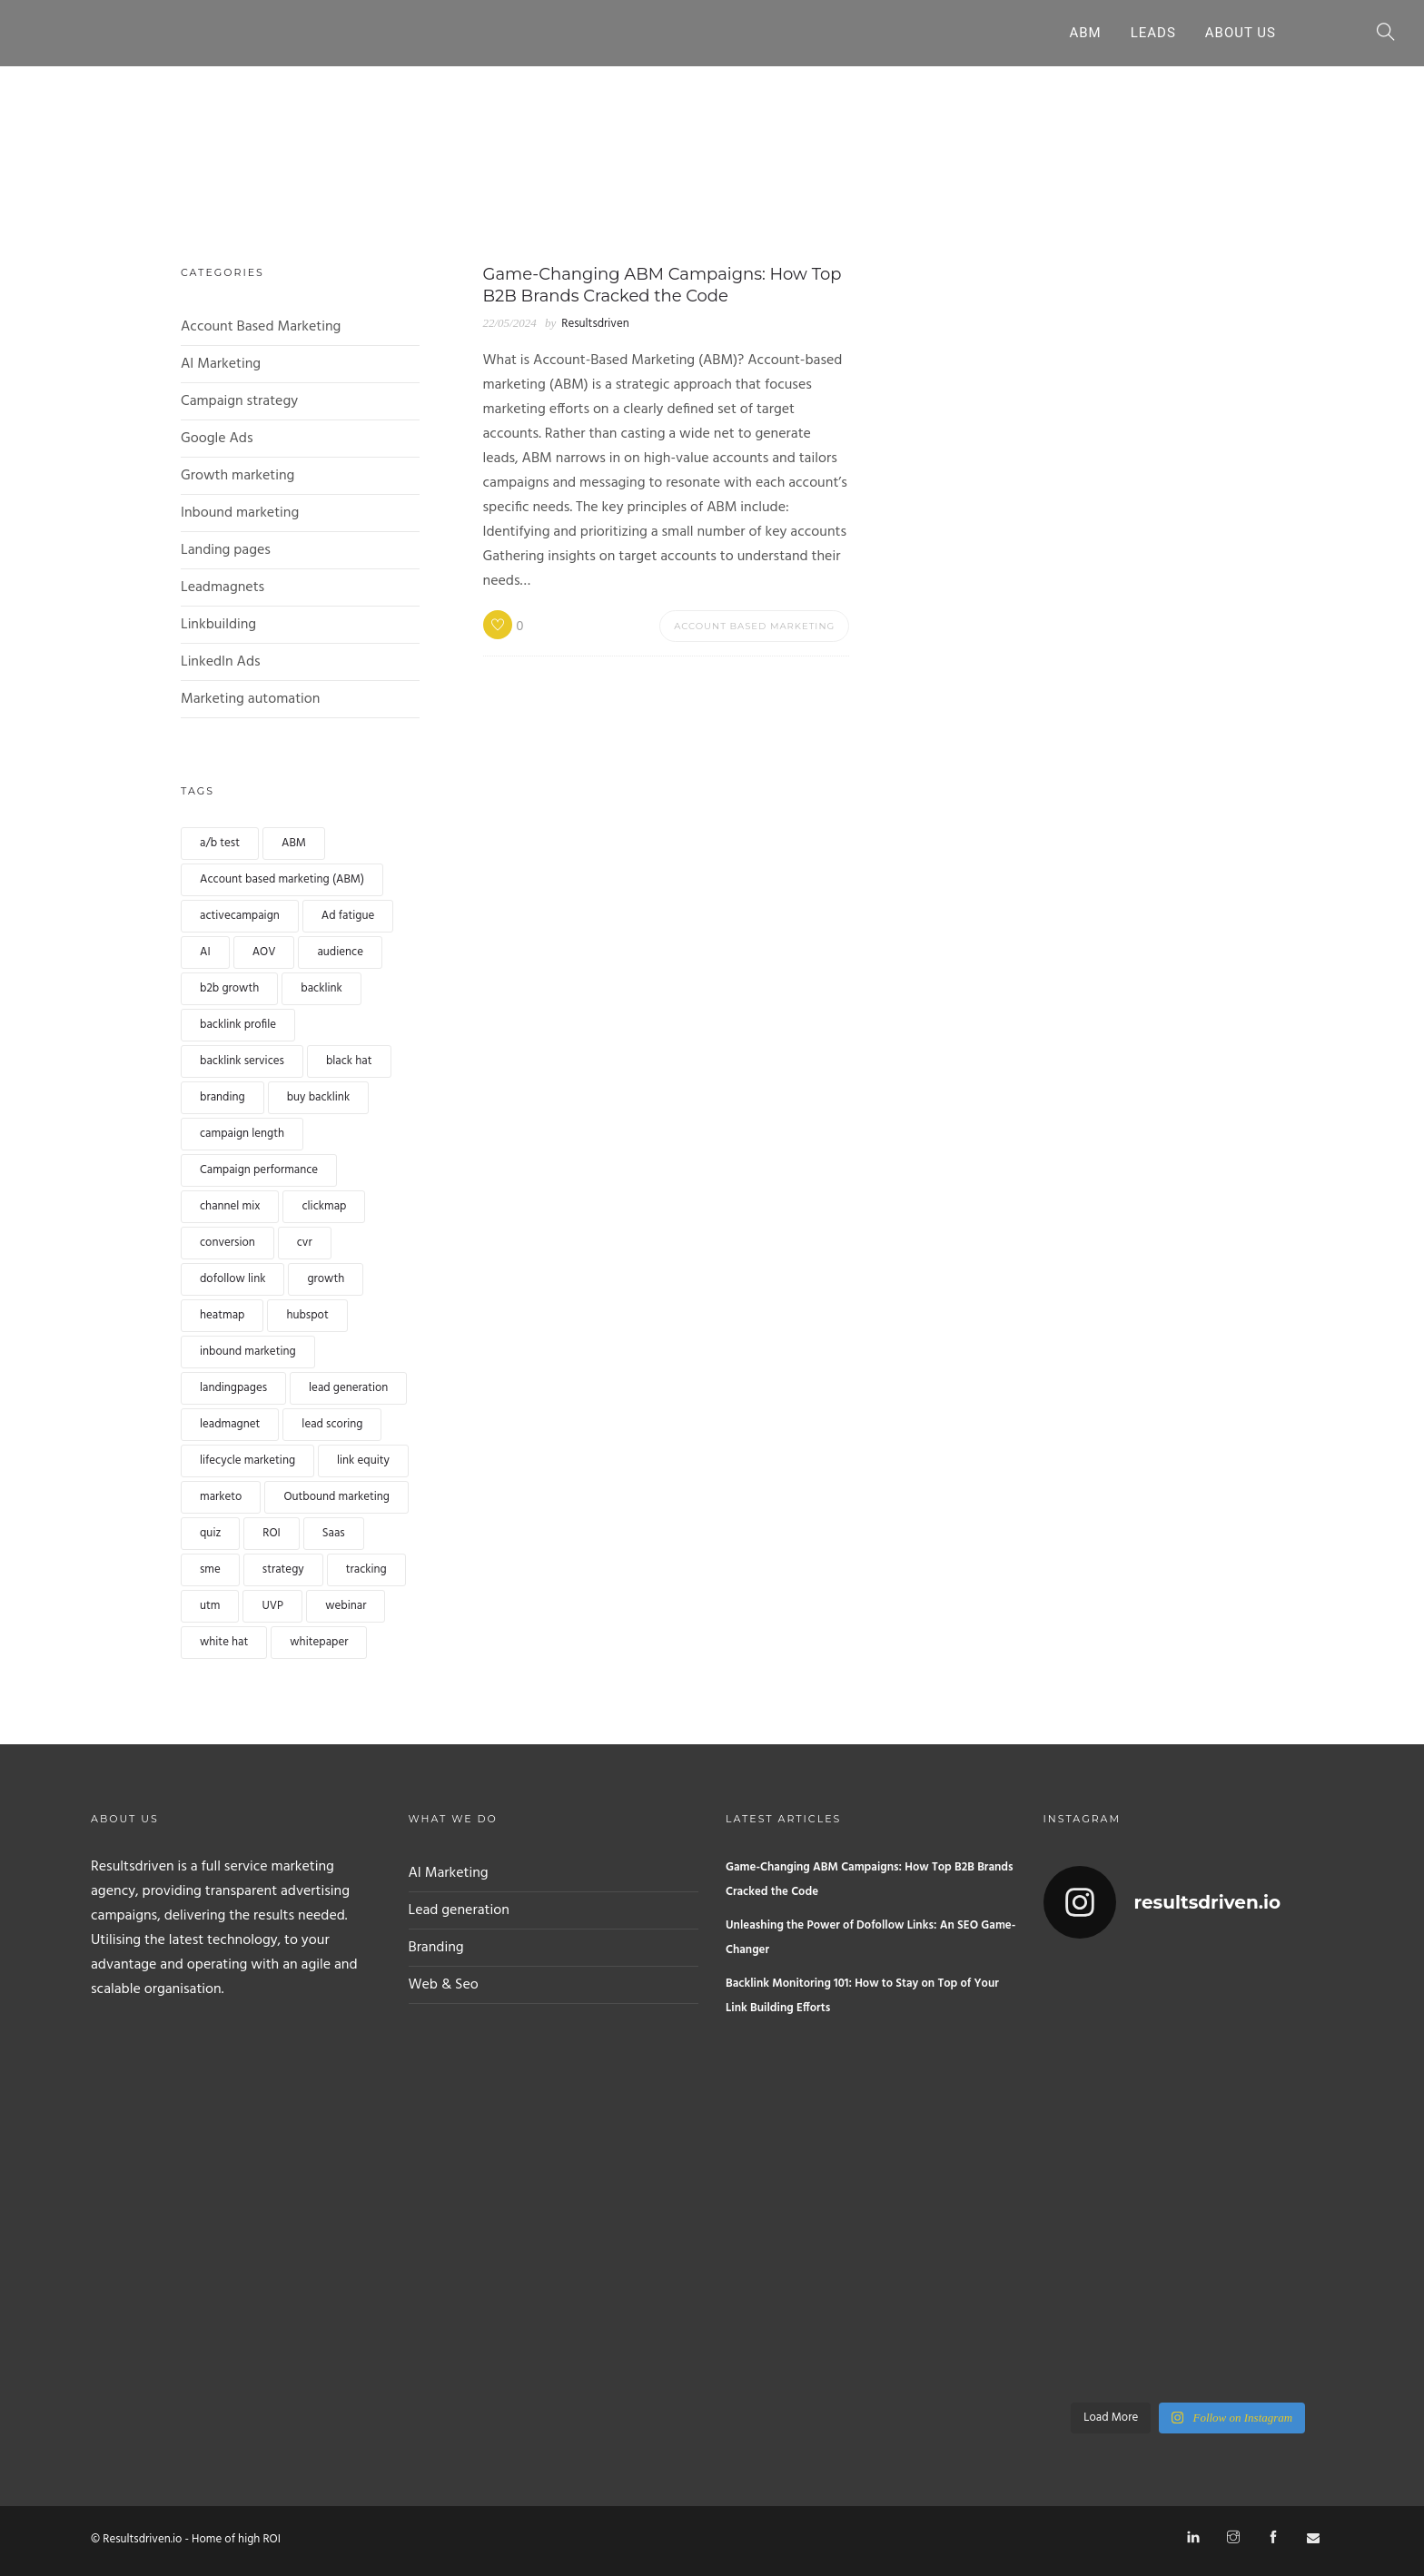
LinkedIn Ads (221, 662)
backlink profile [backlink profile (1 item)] (238, 1024)
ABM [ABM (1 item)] (294, 843)
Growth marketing (237, 476)
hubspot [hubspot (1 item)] (307, 1315)
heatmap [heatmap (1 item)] (222, 1315)
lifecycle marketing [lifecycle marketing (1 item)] (247, 1460)
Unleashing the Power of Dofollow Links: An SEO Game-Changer (870, 1937)
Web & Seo (444, 1985)
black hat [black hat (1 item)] (349, 1061)
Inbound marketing (240, 513)
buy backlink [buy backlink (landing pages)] (319, 1097)
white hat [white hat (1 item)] (224, 1642)
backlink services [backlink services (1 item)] (242, 1061)
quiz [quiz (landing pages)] (210, 1533)
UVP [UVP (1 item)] (272, 1605)
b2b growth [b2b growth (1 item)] (229, 988)
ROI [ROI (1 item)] (271, 1533)
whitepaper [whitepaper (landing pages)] (319, 1642)
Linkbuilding (218, 625)
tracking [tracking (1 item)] (366, 1569)
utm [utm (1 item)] (210, 1605)
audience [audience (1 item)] (340, 952)
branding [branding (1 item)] (222, 1097)
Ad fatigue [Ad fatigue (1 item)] (347, 915)
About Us (1240, 33)
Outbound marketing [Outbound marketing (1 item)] (336, 1496)
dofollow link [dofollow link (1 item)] (232, 1278)
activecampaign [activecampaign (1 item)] (240, 915)
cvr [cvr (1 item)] (304, 1242)
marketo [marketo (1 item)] (221, 1496)
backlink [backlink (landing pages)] (321, 988)
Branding (436, 1947)
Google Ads (217, 438)
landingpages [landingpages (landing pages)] (233, 1387)
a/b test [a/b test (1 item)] (220, 843)
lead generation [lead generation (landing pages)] (348, 1387)
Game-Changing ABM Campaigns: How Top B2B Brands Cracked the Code (870, 1879)
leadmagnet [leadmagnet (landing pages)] (230, 1424)
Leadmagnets (222, 587)
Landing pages (226, 550)
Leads (1153, 33)
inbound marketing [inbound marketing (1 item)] (248, 1351)
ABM (1085, 33)
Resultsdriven (594, 323)
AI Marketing (221, 364)
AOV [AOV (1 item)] (264, 952)
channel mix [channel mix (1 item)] (230, 1206)
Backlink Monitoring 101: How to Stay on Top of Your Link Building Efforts (862, 1996)
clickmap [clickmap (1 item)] (324, 1206)
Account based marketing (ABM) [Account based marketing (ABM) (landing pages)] (282, 879)
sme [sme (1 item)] (210, 1569)
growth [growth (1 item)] (325, 1278)
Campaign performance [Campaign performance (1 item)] (259, 1169)
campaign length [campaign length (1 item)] (242, 1133)
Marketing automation (250, 699)
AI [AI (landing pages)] (205, 952)
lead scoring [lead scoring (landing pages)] (332, 1424)
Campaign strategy (239, 401)
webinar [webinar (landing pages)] (345, 1605)
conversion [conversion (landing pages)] (227, 1242)
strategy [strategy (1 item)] (283, 1569)
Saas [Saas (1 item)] (333, 1533)
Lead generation (459, 1910)
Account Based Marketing (261, 327)
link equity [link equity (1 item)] (363, 1460)
